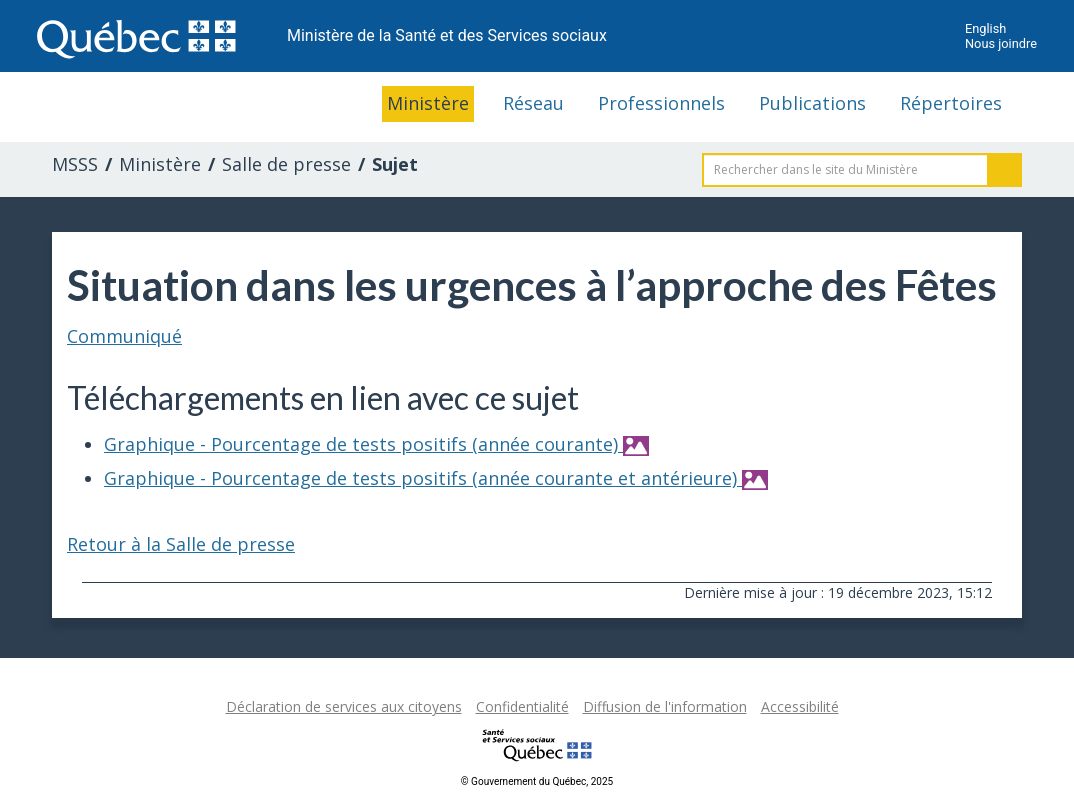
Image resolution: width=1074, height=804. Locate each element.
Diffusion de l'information (665, 706)
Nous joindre (1001, 43)
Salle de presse (286, 164)
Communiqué (124, 336)
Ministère (428, 103)
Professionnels (661, 103)
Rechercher (1005, 170)
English (985, 28)
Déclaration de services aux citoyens (344, 706)
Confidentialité (522, 706)
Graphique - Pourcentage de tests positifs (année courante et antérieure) (436, 478)
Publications (812, 103)
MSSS (75, 164)
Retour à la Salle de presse (181, 544)
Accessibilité (800, 706)
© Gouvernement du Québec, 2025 (537, 781)
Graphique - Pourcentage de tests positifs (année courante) (376, 444)
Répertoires (951, 103)
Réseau (533, 103)
